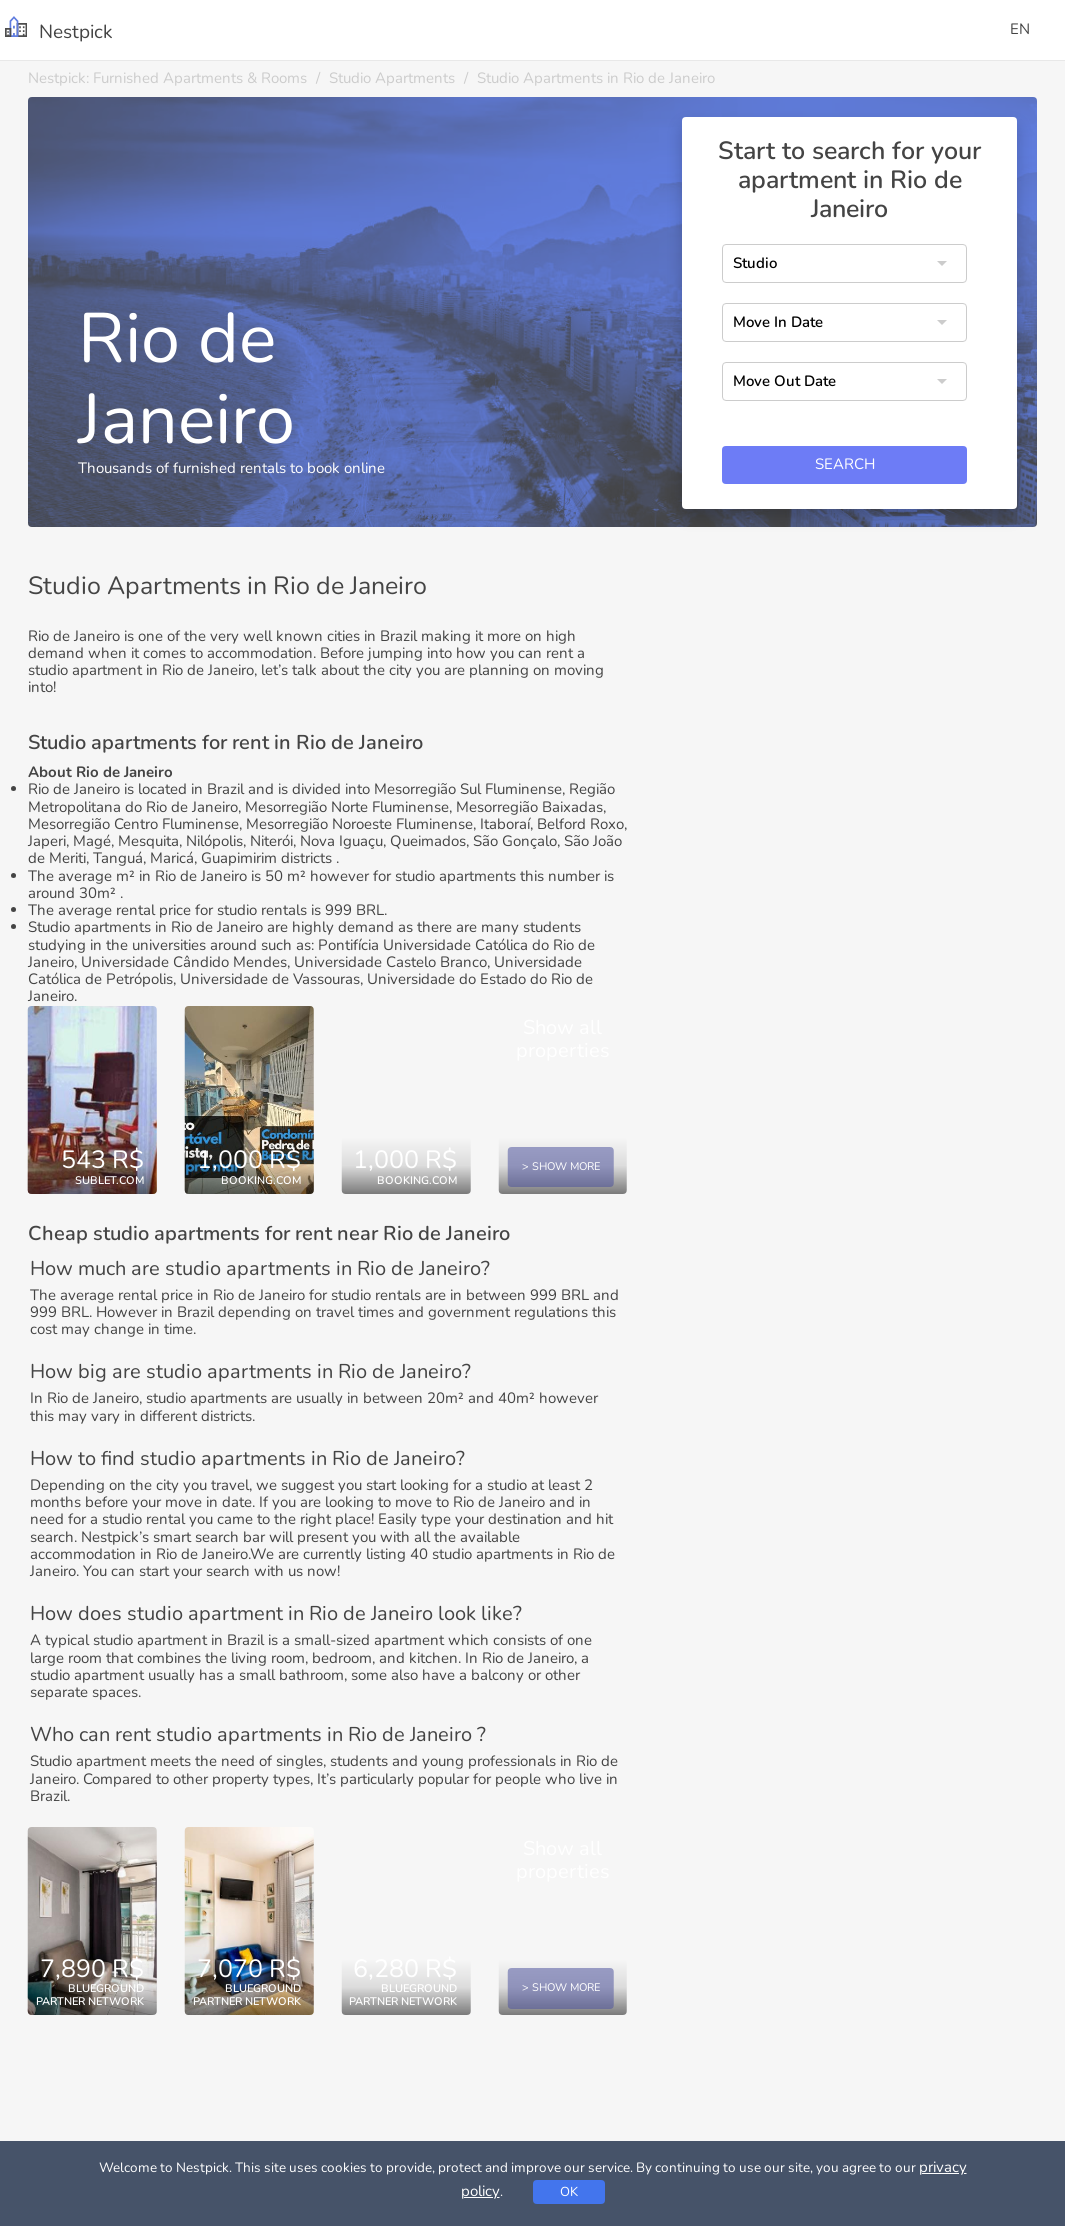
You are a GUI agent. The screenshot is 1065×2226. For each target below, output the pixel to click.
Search (845, 464)
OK (569, 2192)
